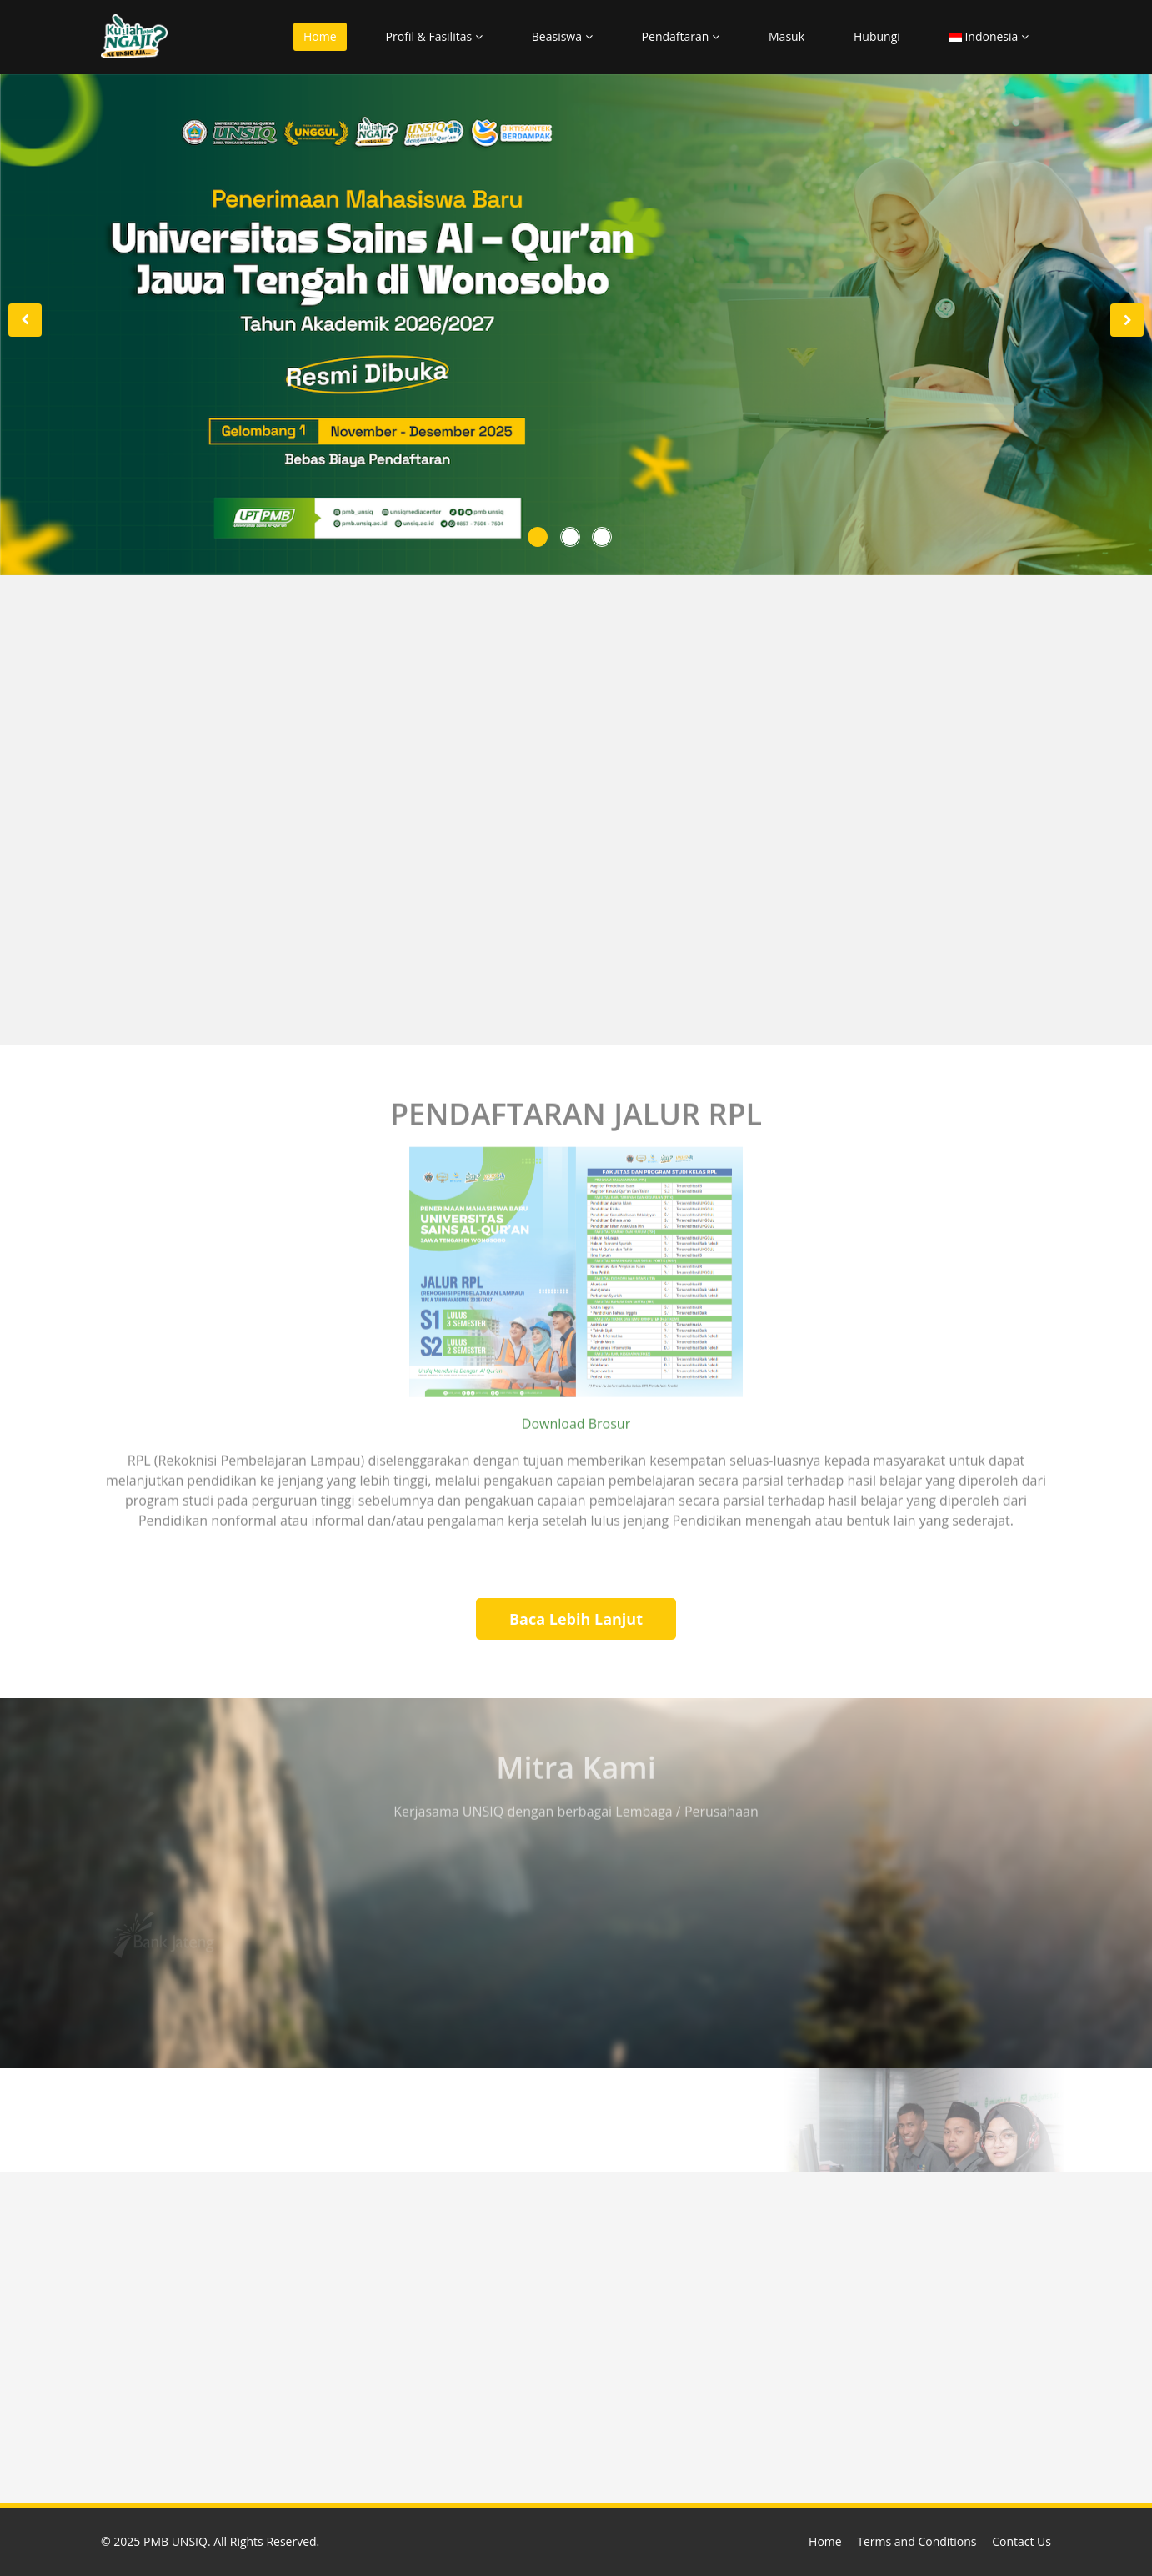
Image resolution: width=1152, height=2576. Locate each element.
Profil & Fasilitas (434, 36)
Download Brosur (576, 1419)
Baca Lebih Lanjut (576, 1619)
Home (320, 36)
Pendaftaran (680, 36)
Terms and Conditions (916, 2541)
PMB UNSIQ (175, 2541)
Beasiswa (562, 36)
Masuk (786, 36)
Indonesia (989, 36)
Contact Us (1021, 2541)
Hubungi (877, 36)
